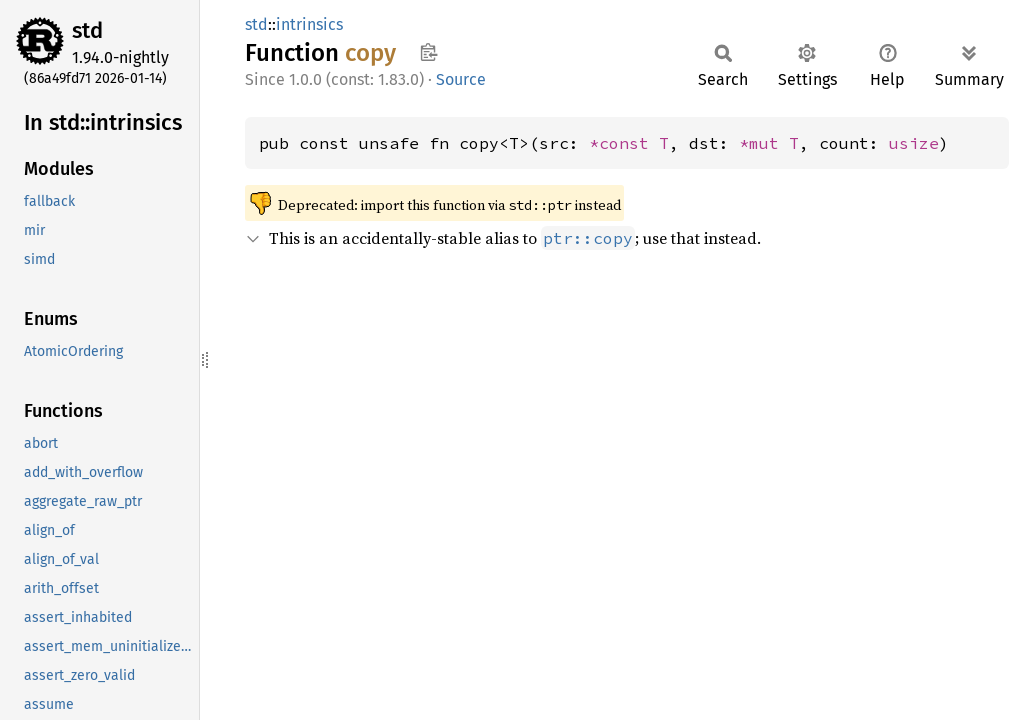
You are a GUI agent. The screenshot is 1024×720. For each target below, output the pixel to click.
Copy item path (428, 52)
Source (461, 79)
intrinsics (309, 24)
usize (914, 143)
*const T (629, 143)
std (87, 30)
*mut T (769, 143)
